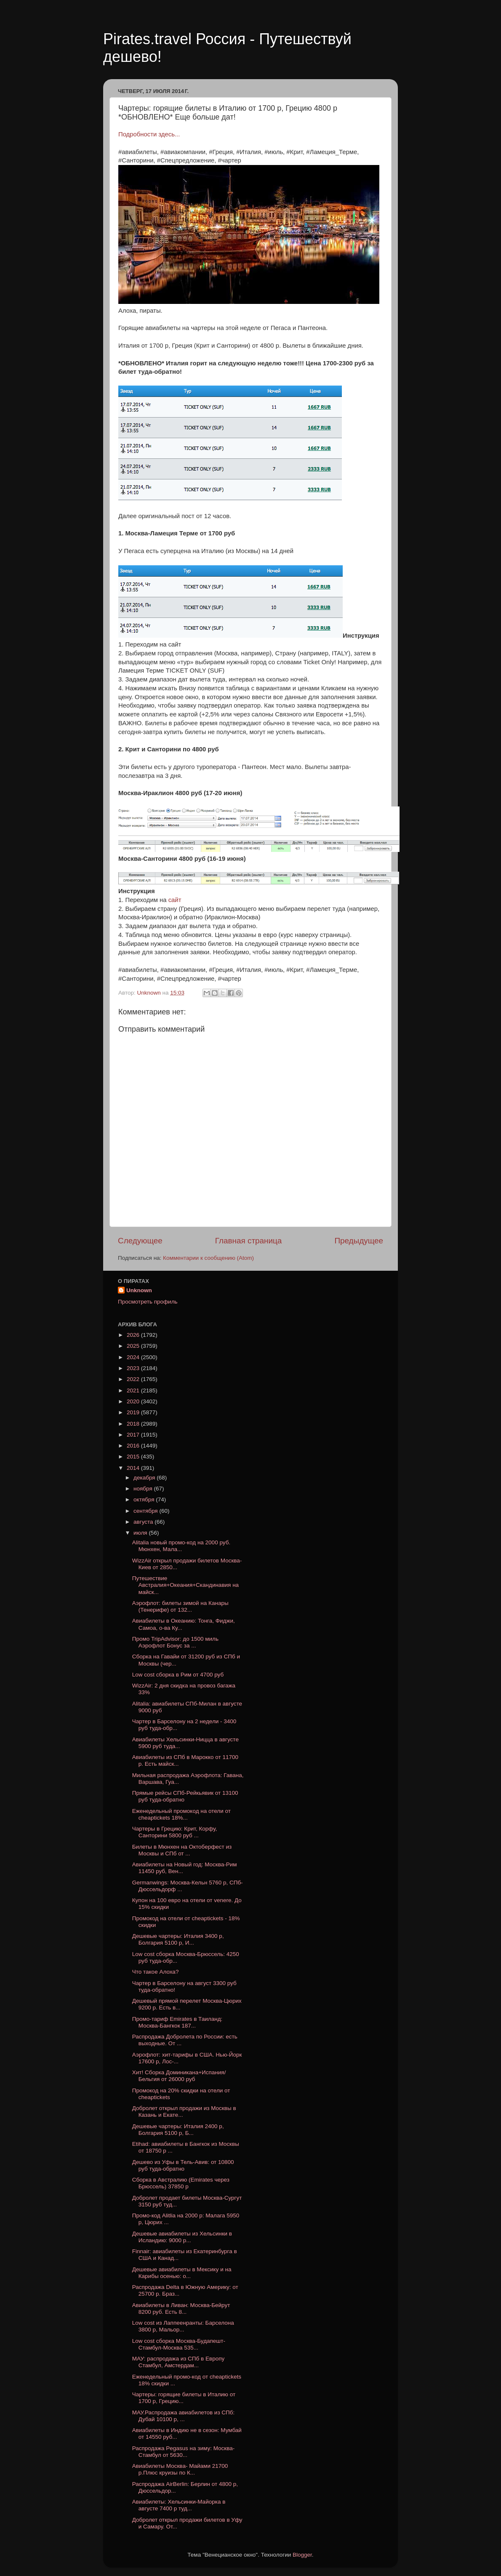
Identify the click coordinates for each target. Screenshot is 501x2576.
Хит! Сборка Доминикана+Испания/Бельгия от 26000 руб (179, 2075)
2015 (134, 1456)
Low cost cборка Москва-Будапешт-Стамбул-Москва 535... (178, 2344)
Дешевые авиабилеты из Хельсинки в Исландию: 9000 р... (182, 2236)
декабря (145, 1477)
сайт (174, 900)
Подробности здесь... (149, 134)
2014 (134, 1468)
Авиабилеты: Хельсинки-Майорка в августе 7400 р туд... (179, 2505)
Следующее (140, 1240)
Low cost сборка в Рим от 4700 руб (178, 1674)
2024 (134, 1357)
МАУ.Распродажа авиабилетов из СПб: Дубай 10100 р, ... (183, 2415)
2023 (134, 1368)
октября (144, 1499)
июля (141, 1533)
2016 (134, 1445)
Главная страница (248, 1240)
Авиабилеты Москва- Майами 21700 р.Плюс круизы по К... (180, 2469)
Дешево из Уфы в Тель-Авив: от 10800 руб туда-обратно (183, 2165)
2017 (134, 1435)
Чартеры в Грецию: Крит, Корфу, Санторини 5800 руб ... (174, 1832)
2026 (134, 1335)
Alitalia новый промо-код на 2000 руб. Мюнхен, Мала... (181, 1545)
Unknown (139, 1290)
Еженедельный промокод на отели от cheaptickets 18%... (181, 1814)
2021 (134, 1390)
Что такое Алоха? (155, 1972)
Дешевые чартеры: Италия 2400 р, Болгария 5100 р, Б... (178, 2129)
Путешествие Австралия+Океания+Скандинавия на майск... (185, 1585)
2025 (134, 1346)
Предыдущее (358, 1240)
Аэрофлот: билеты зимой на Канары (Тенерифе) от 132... (180, 1606)
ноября (143, 1488)
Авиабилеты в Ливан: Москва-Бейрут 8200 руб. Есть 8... (181, 2308)
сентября (146, 1511)
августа (144, 1522)
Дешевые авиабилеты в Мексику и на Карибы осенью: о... (182, 2272)
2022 (134, 1379)
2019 (134, 1412)
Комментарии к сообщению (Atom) (208, 1258)
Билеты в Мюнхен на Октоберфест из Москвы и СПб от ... (182, 1850)
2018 (134, 1424)
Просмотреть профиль (148, 1302)
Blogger (302, 2555)
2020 (134, 1401)
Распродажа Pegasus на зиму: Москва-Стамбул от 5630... (183, 2451)
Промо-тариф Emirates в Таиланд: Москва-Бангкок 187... (177, 2022)
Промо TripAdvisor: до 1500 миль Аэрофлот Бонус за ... (175, 1642)
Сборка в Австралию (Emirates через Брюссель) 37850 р (180, 2183)
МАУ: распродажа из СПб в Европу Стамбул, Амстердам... (178, 2361)
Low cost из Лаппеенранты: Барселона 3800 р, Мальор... (183, 2326)
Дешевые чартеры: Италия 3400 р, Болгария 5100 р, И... (178, 1939)
